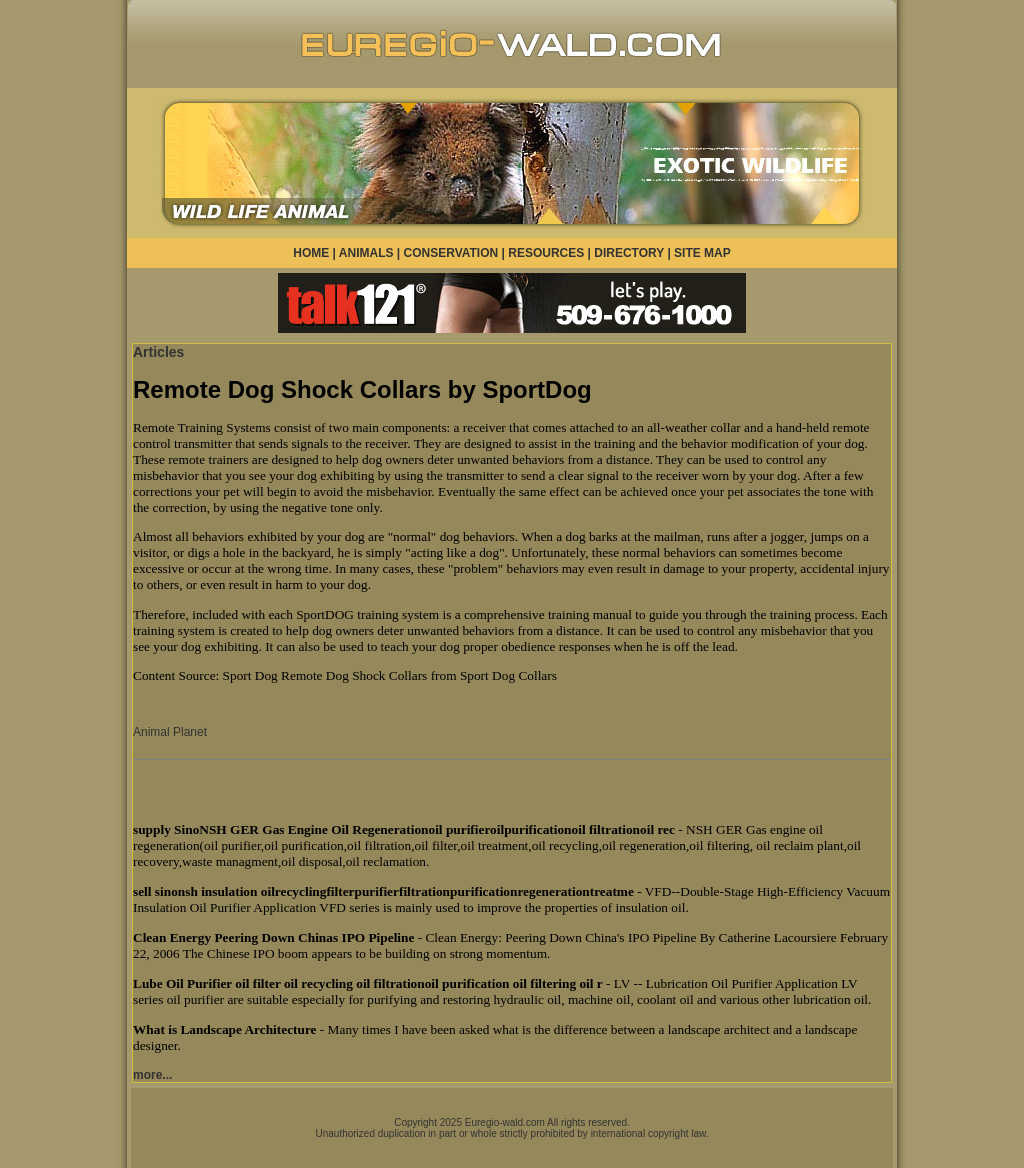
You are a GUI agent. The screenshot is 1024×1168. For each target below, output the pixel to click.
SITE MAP (702, 253)
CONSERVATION (451, 253)
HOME (311, 253)
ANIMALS (366, 253)
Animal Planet (170, 732)
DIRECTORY (629, 253)
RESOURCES (546, 253)
